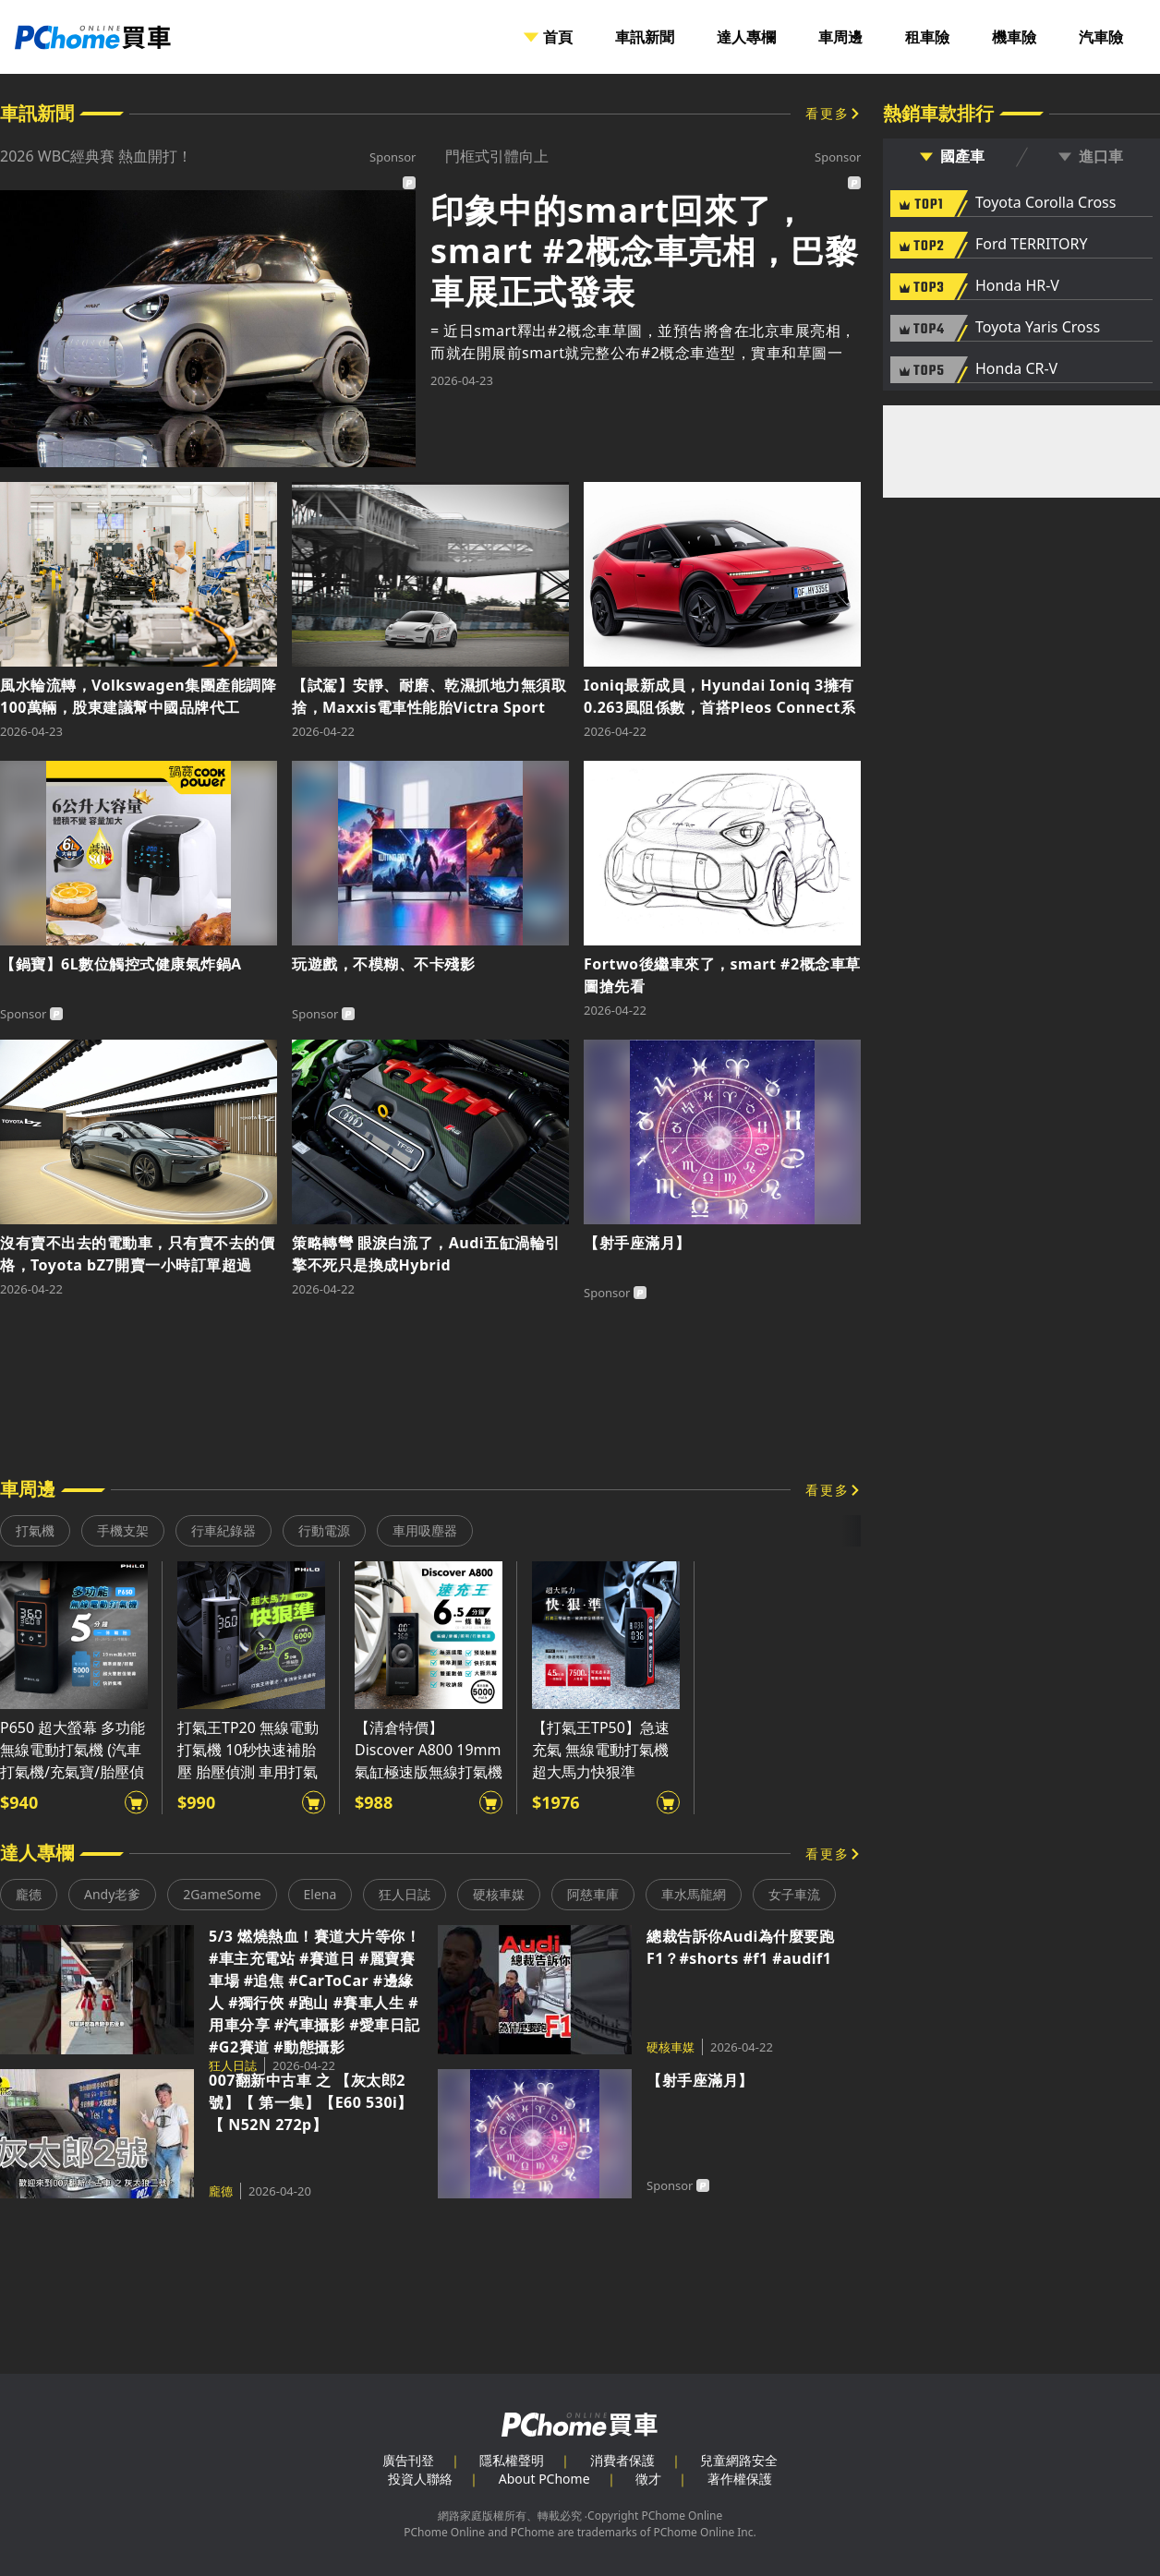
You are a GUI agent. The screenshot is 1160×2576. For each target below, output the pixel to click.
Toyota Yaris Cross (1037, 328)
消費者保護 (622, 2460)
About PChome (544, 2478)
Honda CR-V (1016, 369)
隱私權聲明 (511, 2460)
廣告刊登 (408, 2460)
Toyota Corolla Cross (1045, 203)
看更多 (827, 113)
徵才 (648, 2478)
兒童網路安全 (739, 2460)
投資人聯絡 (420, 2478)
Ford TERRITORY (1031, 244)
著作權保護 (739, 2478)
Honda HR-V (1017, 286)
